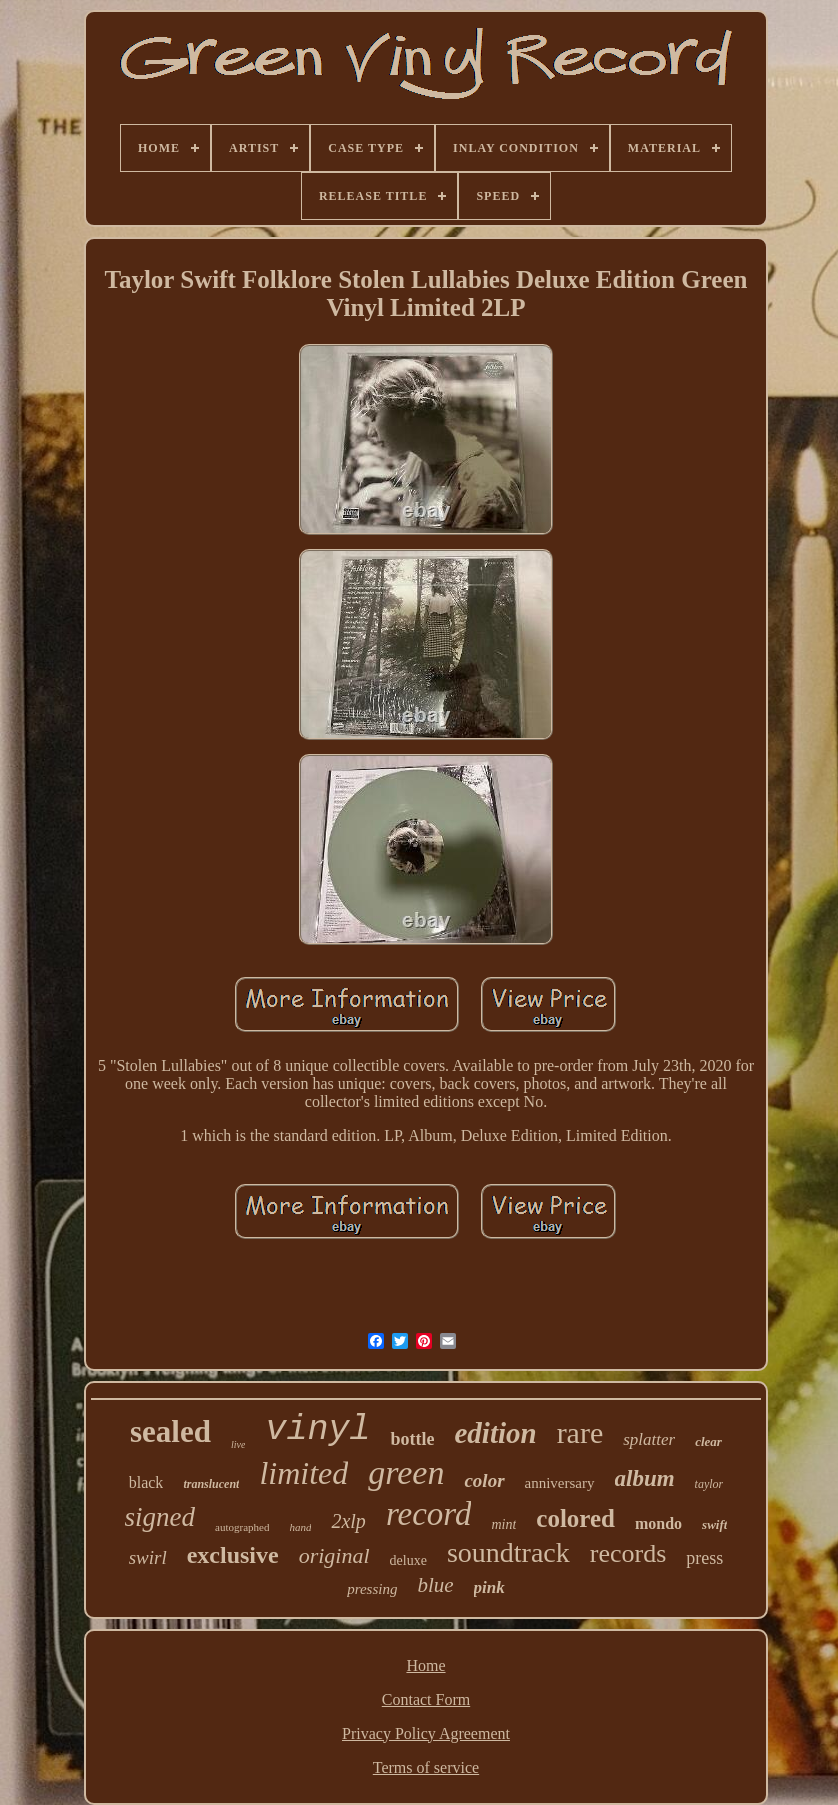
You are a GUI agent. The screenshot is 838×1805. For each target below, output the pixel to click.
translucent (211, 1484)
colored (575, 1518)
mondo (658, 1523)
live (238, 1444)
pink (489, 1587)
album (645, 1478)
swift (714, 1524)
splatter (649, 1439)
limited (303, 1473)
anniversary (560, 1483)
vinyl (317, 1430)
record (429, 1514)
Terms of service (426, 1767)
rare (580, 1432)
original (334, 1555)
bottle (412, 1439)
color (484, 1480)
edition (495, 1433)
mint (503, 1524)
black (146, 1482)
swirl (148, 1557)
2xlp (348, 1521)
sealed (170, 1431)
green (406, 1472)
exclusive (233, 1555)
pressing (372, 1589)
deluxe (408, 1560)
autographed (242, 1527)
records (628, 1553)
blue (435, 1585)
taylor (709, 1484)
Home (425, 1665)
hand (300, 1527)
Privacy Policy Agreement (426, 1733)
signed (160, 1517)
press (704, 1558)
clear (708, 1441)
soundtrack (508, 1552)
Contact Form (426, 1699)
